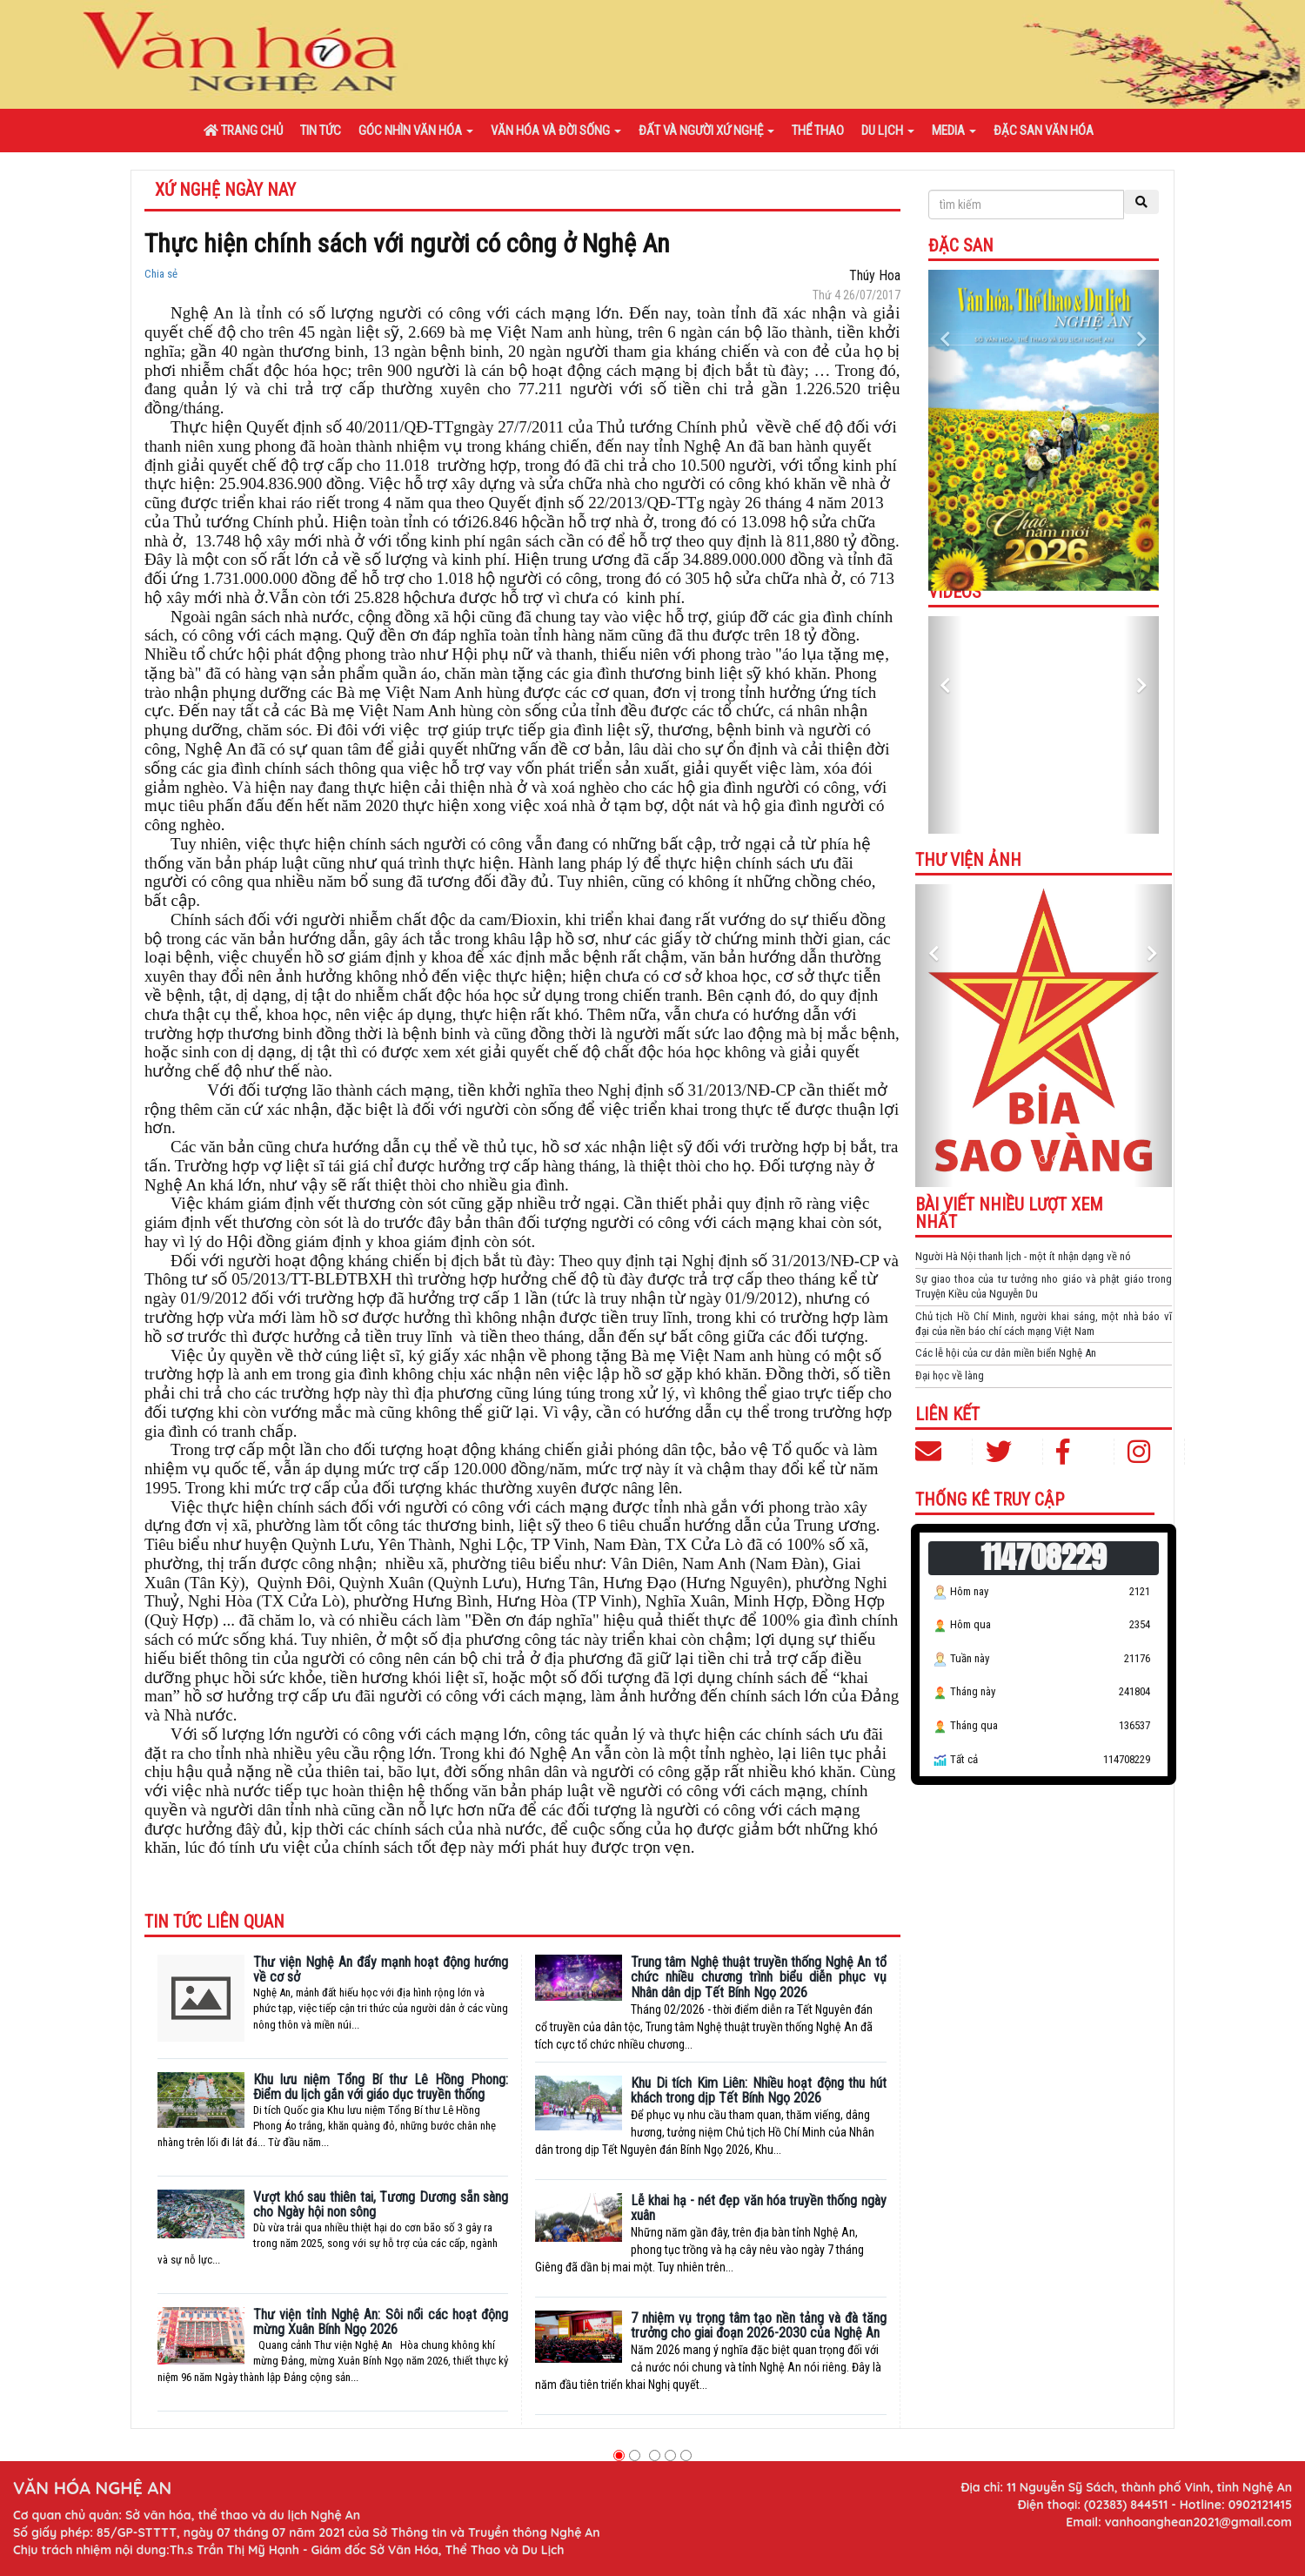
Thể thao (818, 130)
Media (954, 130)
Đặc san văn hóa (1044, 130)
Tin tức (320, 130)
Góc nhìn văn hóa (415, 130)
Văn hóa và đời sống (556, 130)
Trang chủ (243, 130)
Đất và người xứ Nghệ (706, 130)
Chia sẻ (160, 273)
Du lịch (887, 130)
